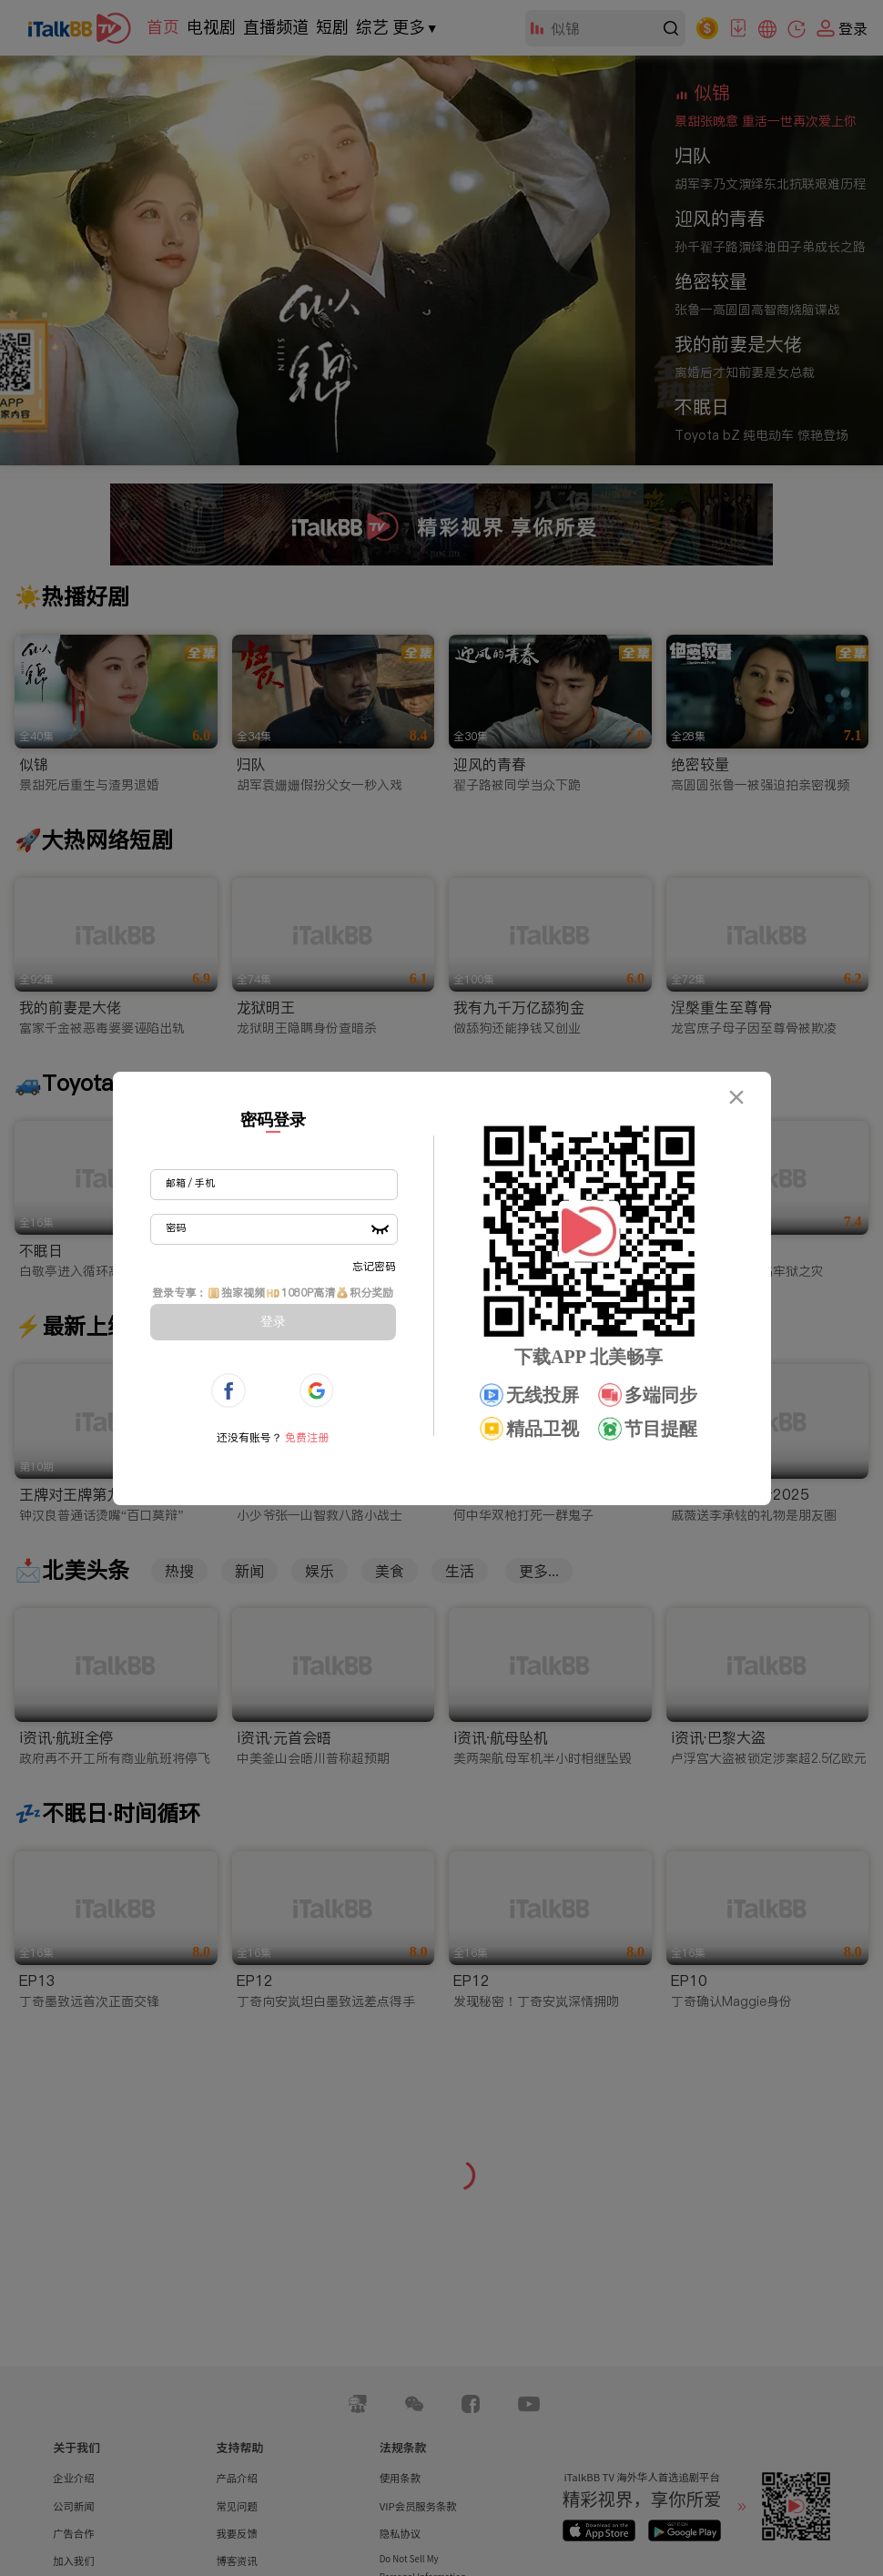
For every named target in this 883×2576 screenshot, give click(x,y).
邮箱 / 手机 (190, 1183)
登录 (273, 1321)
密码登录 (273, 1120)
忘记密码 (374, 1266)
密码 (176, 1227)
